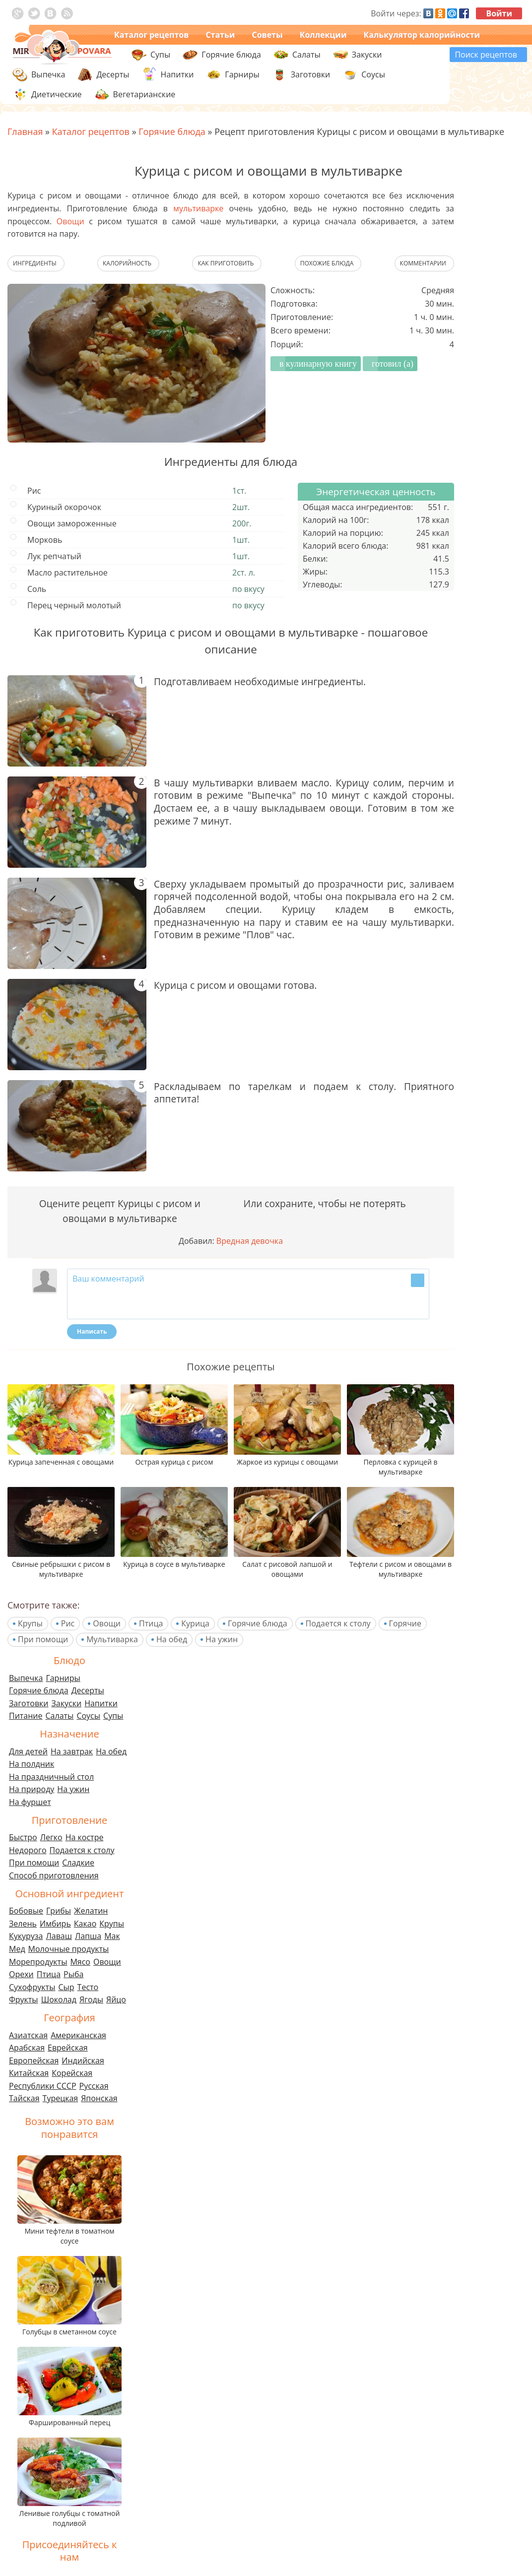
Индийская (83, 2060)
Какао (85, 1923)
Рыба (73, 1974)
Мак (112, 1936)
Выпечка (26, 1678)
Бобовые (26, 1910)
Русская (94, 2085)
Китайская (29, 2072)
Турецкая (60, 2098)
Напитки (101, 1703)
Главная (25, 131)
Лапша (88, 1936)
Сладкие (78, 1862)
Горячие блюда (257, 1623)
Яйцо (116, 1999)
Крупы (30, 1623)
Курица (195, 1623)
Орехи (21, 1974)
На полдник (31, 1763)
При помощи (43, 1639)
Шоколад (58, 1999)
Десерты (87, 1690)
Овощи (70, 221)
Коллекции (323, 34)
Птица (151, 1623)
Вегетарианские (144, 94)
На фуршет (30, 1802)
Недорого (28, 1850)
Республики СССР (42, 2085)
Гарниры (242, 74)
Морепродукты (38, 1961)
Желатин (91, 1910)
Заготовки (29, 1703)
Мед (17, 1948)
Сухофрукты (32, 1987)
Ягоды (91, 1999)
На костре (85, 1837)
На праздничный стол (51, 1776)
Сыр (66, 1987)
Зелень (23, 1923)
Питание (26, 1715)
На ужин (221, 1639)
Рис (67, 1623)
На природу (31, 1789)
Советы (267, 34)
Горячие (405, 1623)
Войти (499, 13)
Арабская (27, 2047)
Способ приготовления (54, 1875)
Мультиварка (112, 1639)
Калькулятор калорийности (422, 34)
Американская (78, 2035)
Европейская (34, 2060)
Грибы (58, 1910)
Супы (113, 1715)
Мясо (80, 1961)
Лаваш (58, 1936)
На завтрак (72, 1751)
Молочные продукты (68, 1948)
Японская (99, 2098)
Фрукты (23, 1999)
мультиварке (198, 208)
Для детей (28, 1751)
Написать (92, 1331)
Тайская (24, 2098)
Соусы (88, 1715)
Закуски (67, 1703)
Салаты (60, 1715)
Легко (51, 1837)
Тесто (88, 1987)
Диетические (56, 94)
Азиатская (28, 2035)
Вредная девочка (249, 1240)
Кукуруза (26, 1936)
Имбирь (55, 1923)
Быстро (23, 1837)
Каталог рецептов (151, 34)
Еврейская (68, 2047)
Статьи (220, 34)
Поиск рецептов (486, 54)
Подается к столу (338, 1623)
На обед (171, 1639)
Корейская (72, 2072)
